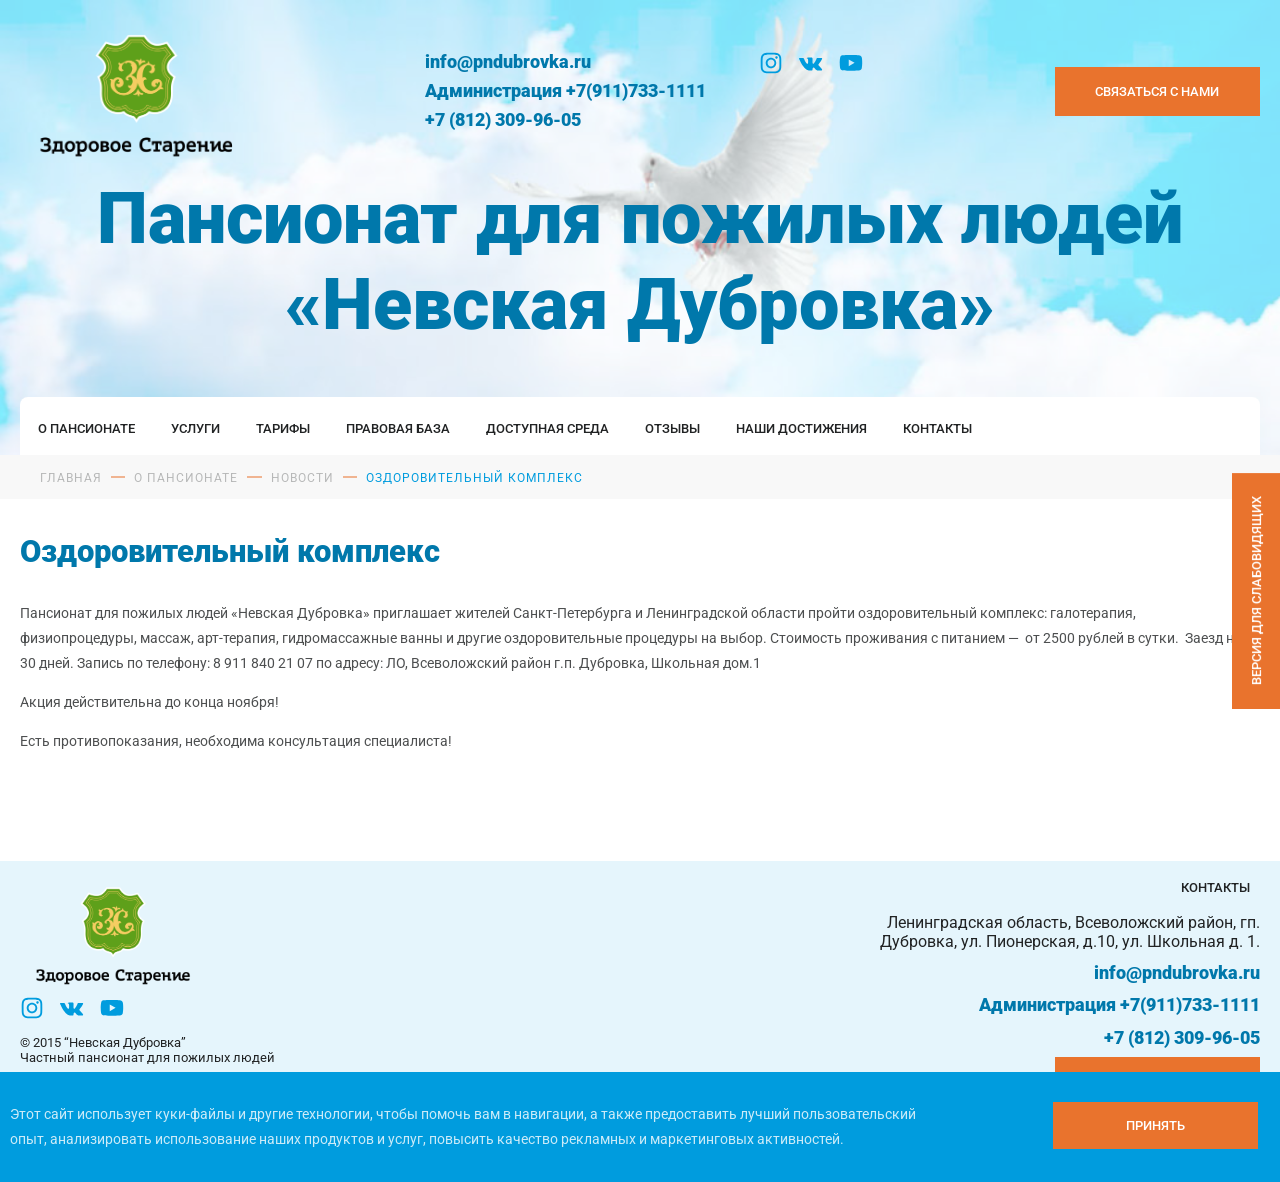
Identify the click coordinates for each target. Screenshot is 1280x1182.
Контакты (937, 428)
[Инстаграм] (771, 63)
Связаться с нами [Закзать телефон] (1157, 91)
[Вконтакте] (811, 63)
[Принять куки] (1155, 1125)
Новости (302, 478)
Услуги (195, 428)
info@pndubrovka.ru (508, 61)
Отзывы (672, 428)
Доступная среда (547, 428)
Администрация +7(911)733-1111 (565, 90)
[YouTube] (851, 63)
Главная (71, 478)
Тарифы (283, 428)
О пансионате (86, 428)
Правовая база (398, 428)
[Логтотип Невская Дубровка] (132, 92)
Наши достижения (801, 428)
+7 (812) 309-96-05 (503, 119)
